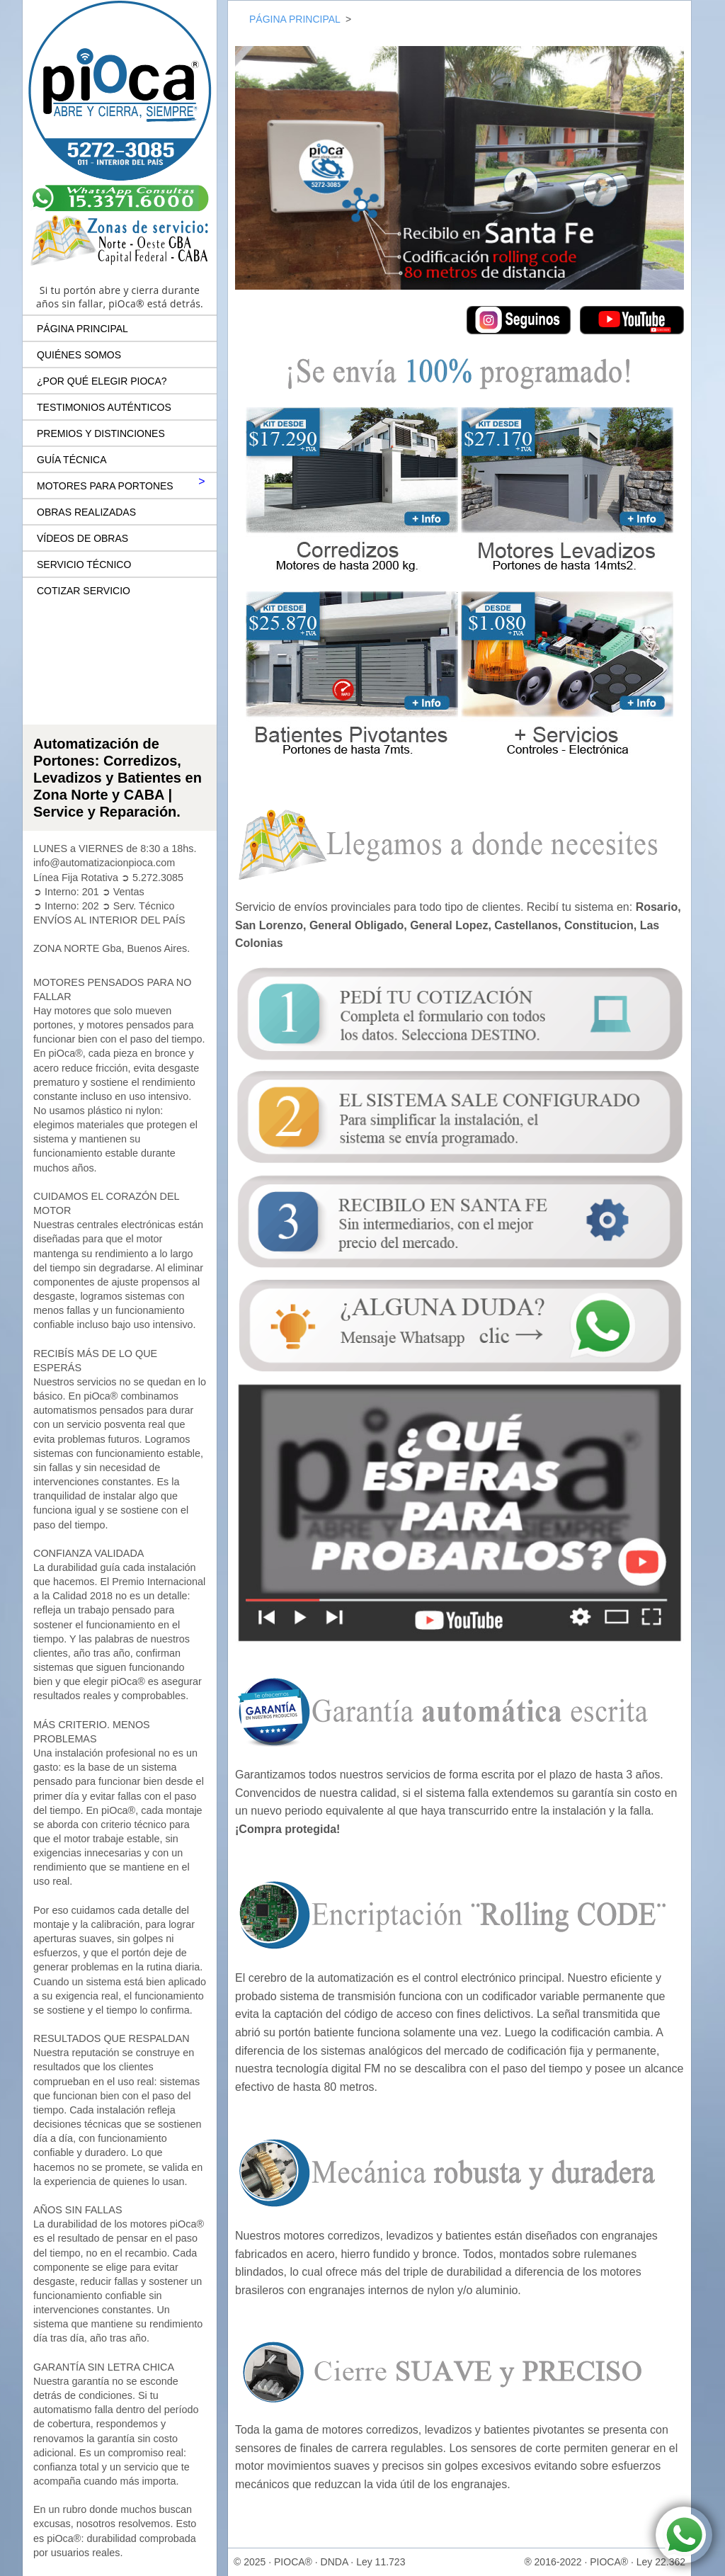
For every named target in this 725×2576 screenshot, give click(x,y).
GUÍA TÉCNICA (72, 459)
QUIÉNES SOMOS (79, 355)
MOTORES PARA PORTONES (105, 486)
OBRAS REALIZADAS (86, 512)
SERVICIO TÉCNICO (84, 564)
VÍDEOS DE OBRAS (82, 538)
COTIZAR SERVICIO (83, 590)
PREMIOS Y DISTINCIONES (101, 433)
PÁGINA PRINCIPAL (82, 328)
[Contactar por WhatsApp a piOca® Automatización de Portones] (684, 2535)
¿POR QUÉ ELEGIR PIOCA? (102, 381)
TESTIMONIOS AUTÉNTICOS (104, 407)
